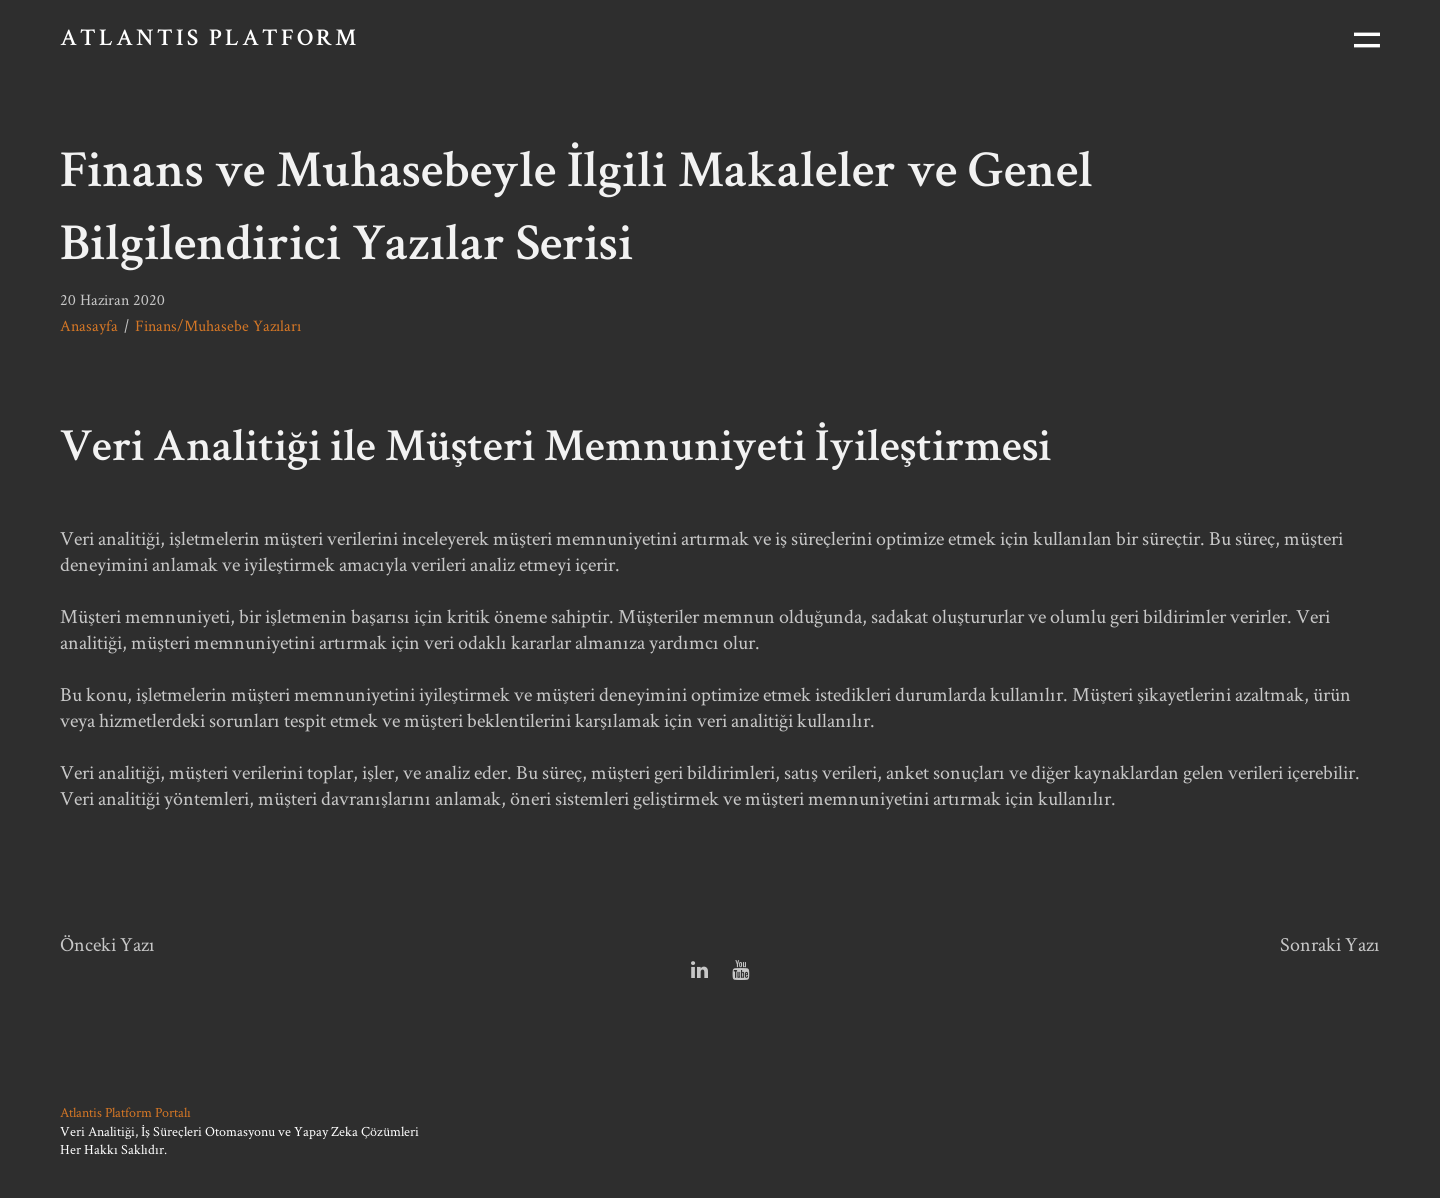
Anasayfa (89, 325)
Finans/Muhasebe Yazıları (218, 325)
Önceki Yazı (107, 944)
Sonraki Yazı (1330, 944)
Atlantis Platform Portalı (125, 1112)
